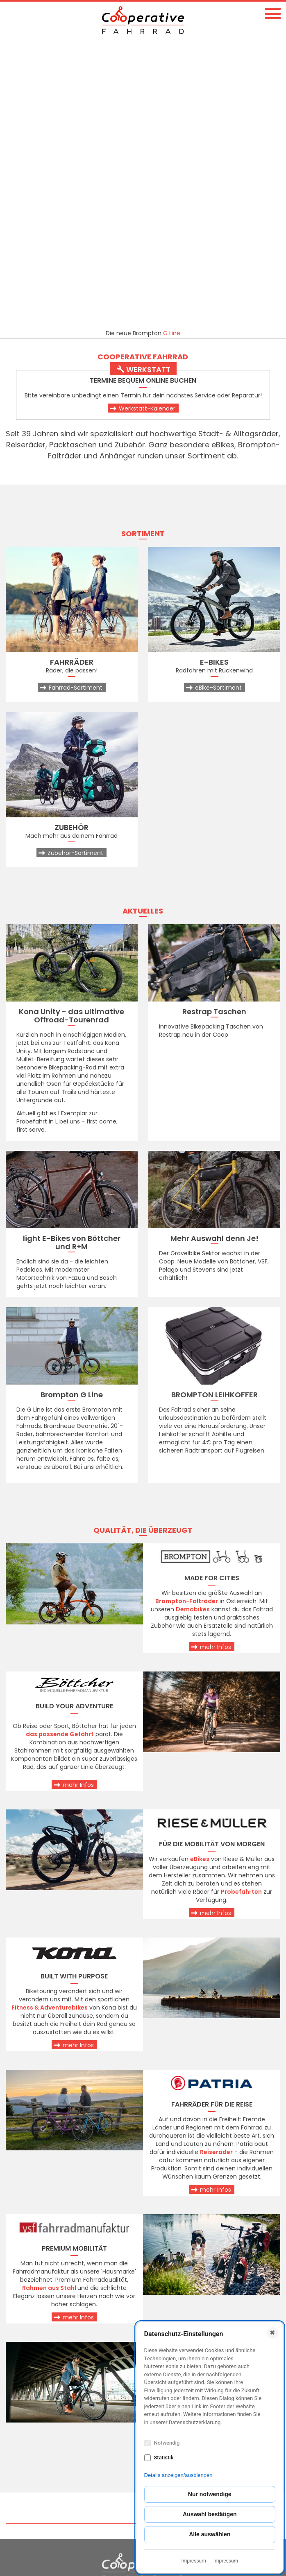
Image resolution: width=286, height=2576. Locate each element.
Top (274, 2238)
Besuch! (213, 2309)
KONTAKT (27, 2340)
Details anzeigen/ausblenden (178, 2475)
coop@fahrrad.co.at (43, 2413)
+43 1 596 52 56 (33, 2396)
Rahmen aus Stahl (49, 2002)
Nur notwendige (210, 2494)
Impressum (193, 2561)
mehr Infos (215, 1361)
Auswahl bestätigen (209, 2514)
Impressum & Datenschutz (49, 2501)
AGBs (18, 2493)
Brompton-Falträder (186, 1315)
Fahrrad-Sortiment (75, 402)
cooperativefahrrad (41, 2431)
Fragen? (72, 2309)
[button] (273, 13)
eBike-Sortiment (218, 402)
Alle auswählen (209, 2534)
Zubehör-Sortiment (75, 567)
